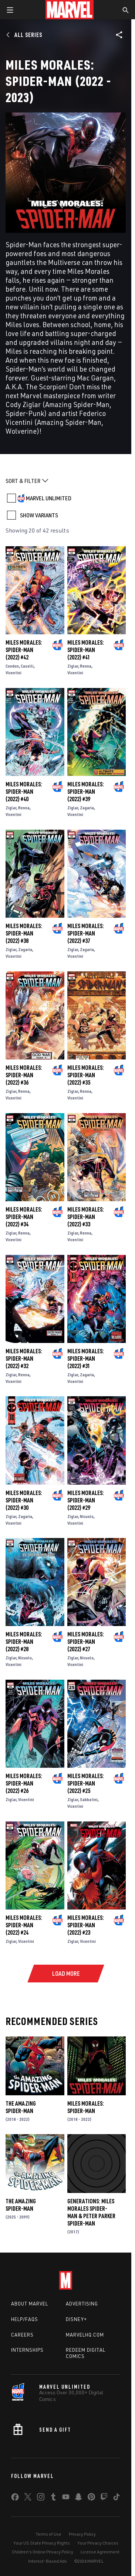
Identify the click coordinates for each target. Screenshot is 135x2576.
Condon (12, 666)
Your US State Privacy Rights (41, 2543)
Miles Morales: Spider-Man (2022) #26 (24, 1783)
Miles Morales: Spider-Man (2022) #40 (24, 791)
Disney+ (76, 2319)
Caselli (27, 666)
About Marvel (29, 2304)
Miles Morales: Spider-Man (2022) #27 (85, 1641)
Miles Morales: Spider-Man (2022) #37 (85, 933)
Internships (27, 2350)
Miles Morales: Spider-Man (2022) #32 (24, 1358)
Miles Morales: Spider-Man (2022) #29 (85, 1500)
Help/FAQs (24, 2319)
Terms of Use (48, 2534)
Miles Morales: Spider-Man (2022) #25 (85, 1783)
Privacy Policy (82, 2534)
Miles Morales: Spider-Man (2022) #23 (85, 1925)
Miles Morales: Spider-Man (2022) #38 (24, 933)
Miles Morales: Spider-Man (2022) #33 (85, 1217)
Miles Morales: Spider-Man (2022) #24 (24, 1925)
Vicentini (13, 672)
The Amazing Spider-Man (21, 2107)
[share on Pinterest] (91, 2498)
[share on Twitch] (104, 2498)
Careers (22, 2335)
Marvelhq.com (85, 2335)
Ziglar (72, 666)
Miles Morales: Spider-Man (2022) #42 (24, 650)
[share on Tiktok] (116, 2498)
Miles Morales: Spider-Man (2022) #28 (24, 1641)
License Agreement (100, 2552)
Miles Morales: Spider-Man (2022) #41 (85, 650)
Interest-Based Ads (47, 2561)
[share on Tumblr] (53, 2498)
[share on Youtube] (66, 2498)
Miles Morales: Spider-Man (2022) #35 (85, 1075)
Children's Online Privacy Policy (42, 2552)
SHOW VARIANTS (39, 515)
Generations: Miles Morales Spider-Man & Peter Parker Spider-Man (91, 2212)
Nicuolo (87, 1516)
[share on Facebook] (15, 2498)
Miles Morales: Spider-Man (85, 2107)
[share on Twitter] (27, 2498)
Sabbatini (89, 1799)
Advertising (82, 2304)
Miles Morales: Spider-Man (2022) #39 (85, 791)
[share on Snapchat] (78, 2498)
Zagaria (87, 807)
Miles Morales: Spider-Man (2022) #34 (24, 1217)
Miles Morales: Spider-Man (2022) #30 (24, 1500)
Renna (85, 666)
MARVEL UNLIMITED (48, 498)
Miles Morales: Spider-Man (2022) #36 (24, 1075)
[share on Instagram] (40, 2498)
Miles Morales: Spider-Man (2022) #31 (85, 1358)
